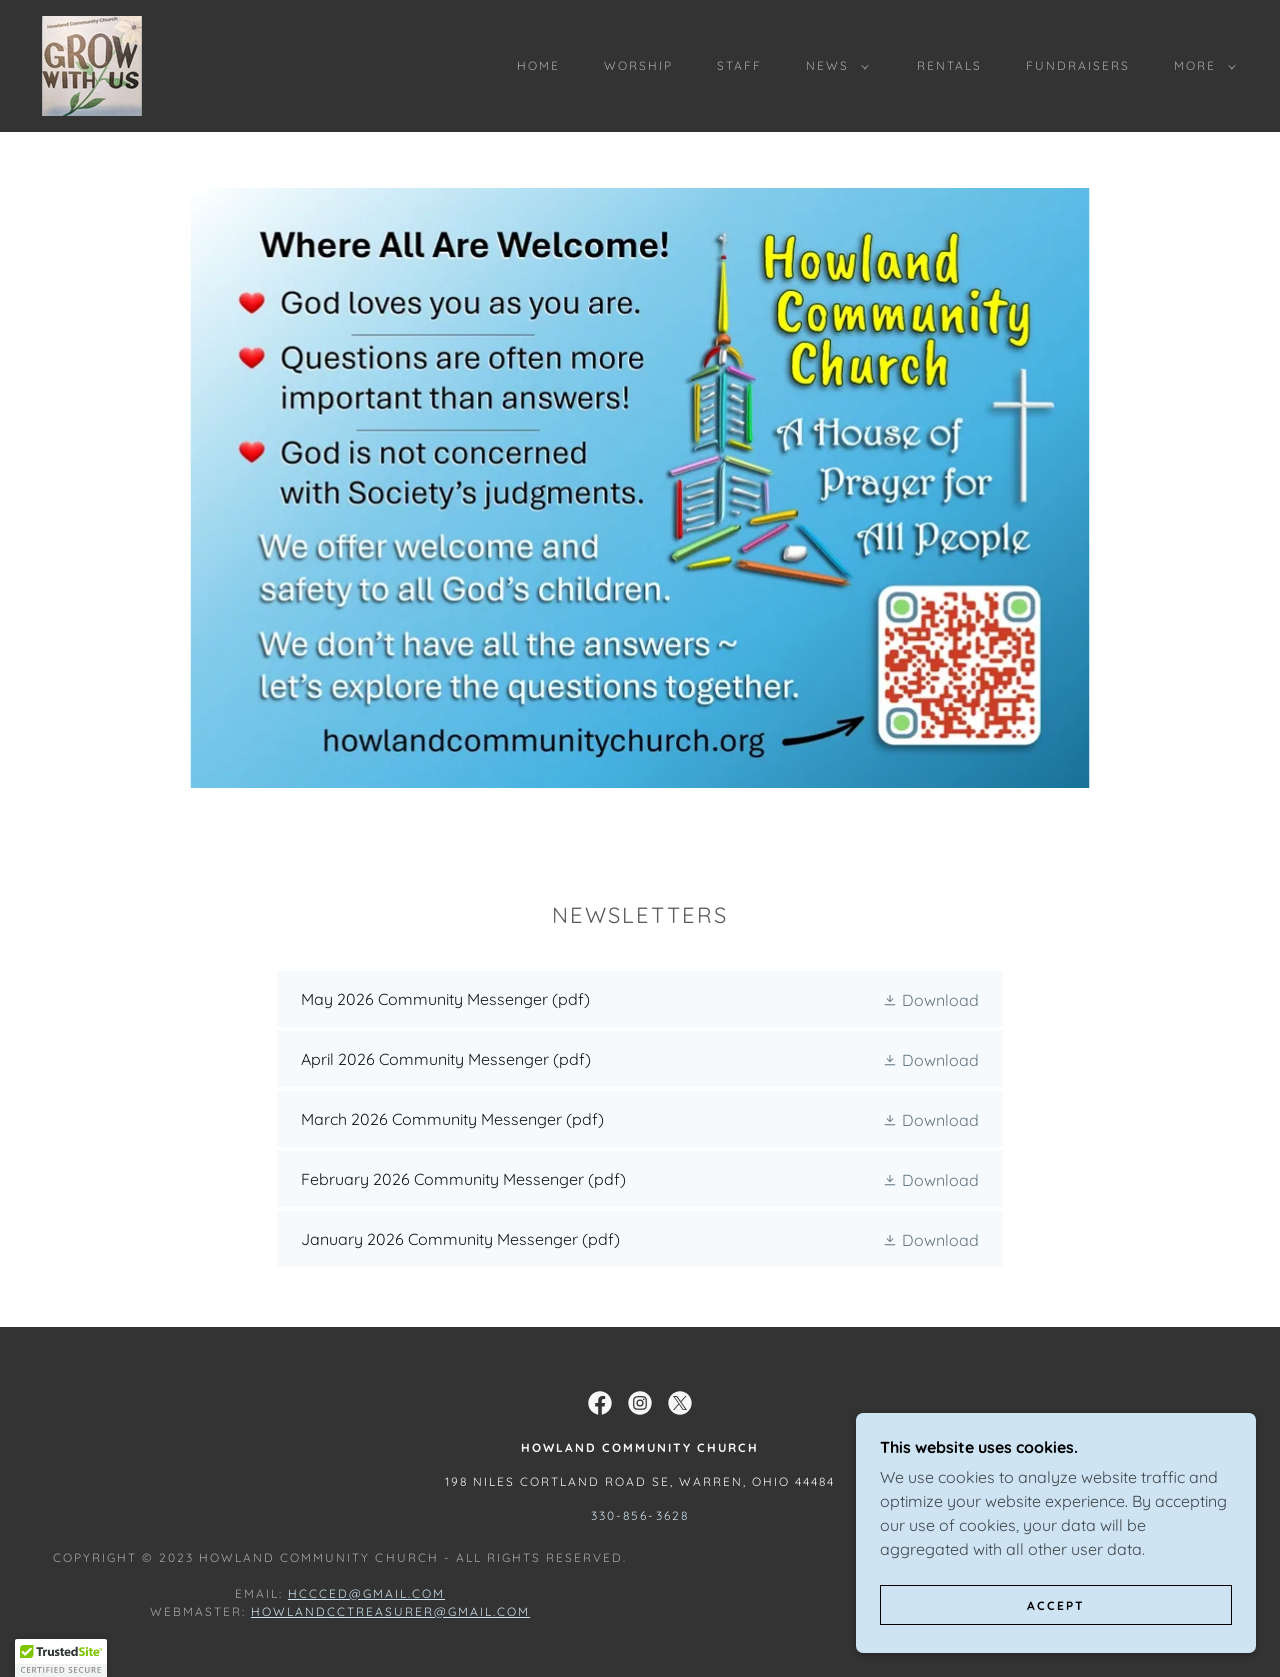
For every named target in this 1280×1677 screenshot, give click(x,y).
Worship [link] (638, 65)
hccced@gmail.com (366, 1593)
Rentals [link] (949, 65)
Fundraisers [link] (1078, 65)
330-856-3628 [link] (639, 1515)
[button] (833, 66)
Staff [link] (739, 65)
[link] (92, 64)
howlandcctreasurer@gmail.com (390, 1611)
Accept (1056, 1605)
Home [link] (538, 65)
